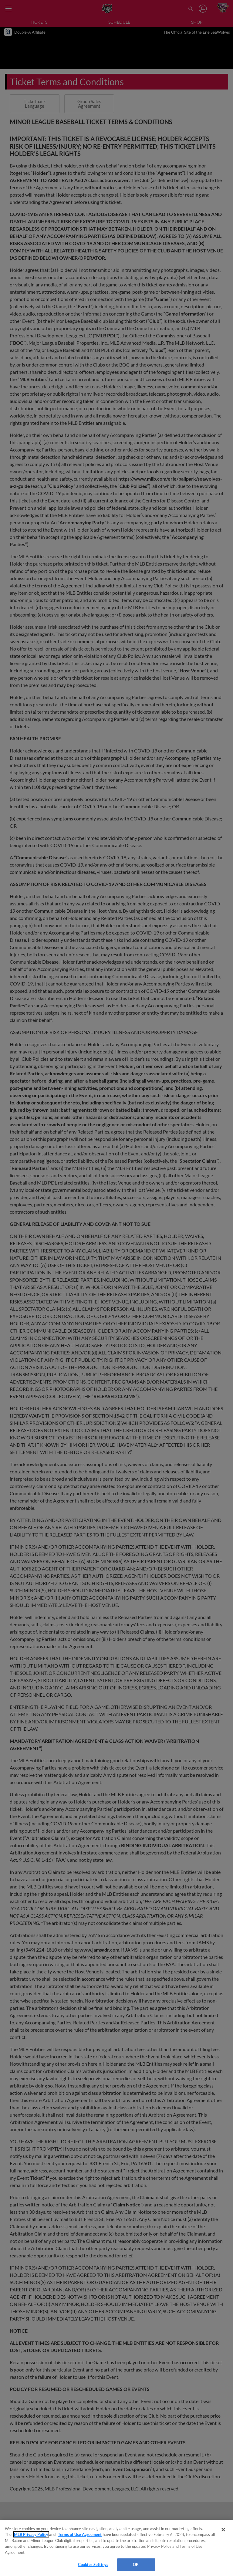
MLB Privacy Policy (31, 2534)
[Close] (223, 2529)
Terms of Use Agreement (80, 2534)
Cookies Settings (93, 2564)
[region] (116, 2548)
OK (136, 2564)
